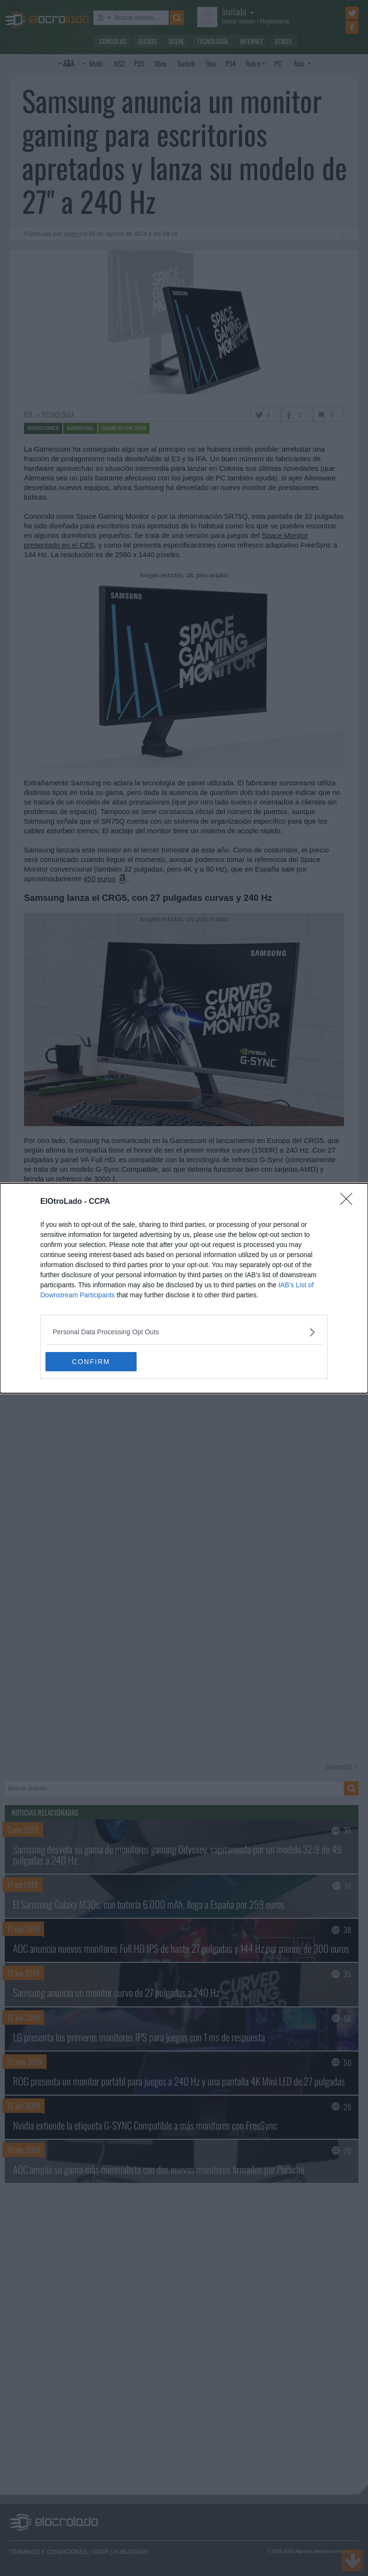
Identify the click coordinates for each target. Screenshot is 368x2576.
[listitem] (184, 1332)
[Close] (349, 1202)
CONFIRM (91, 1361)
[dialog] (184, 1288)
